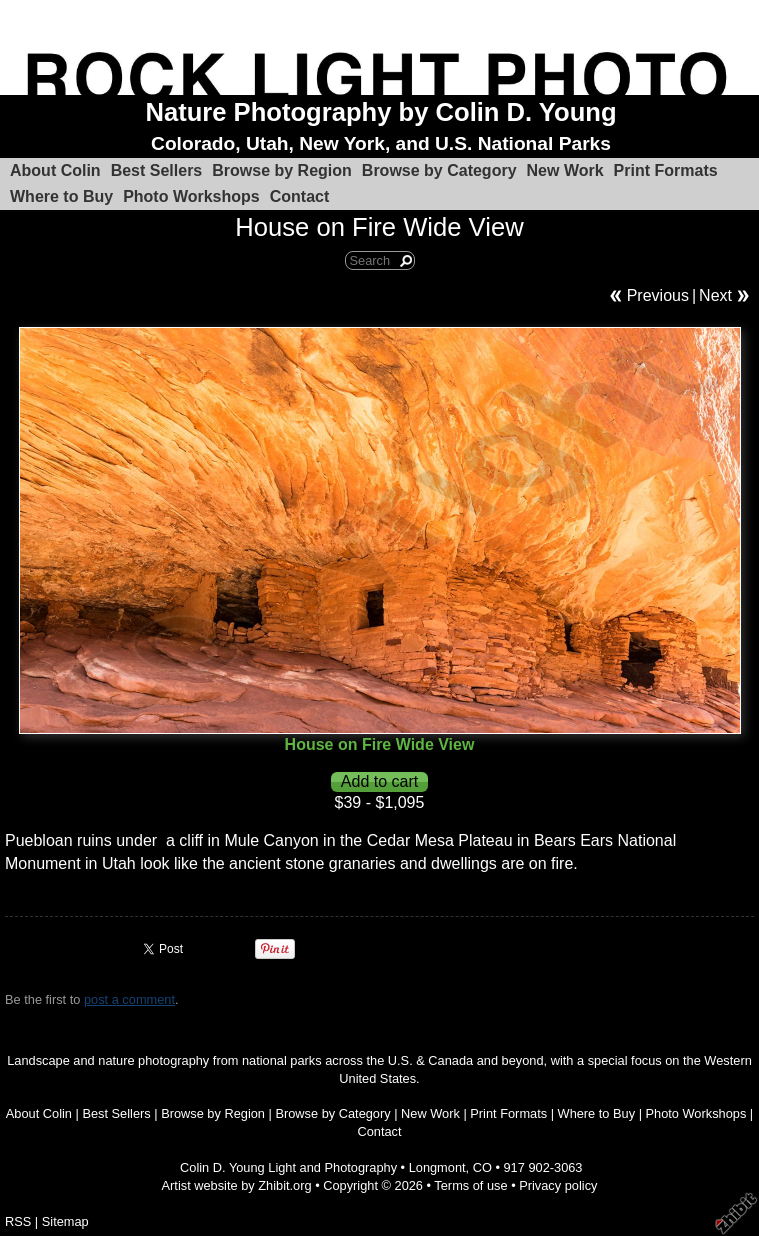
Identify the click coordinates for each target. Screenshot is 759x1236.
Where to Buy (61, 196)
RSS (18, 1221)
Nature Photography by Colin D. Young (380, 112)
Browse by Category (439, 170)
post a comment (129, 999)
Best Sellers (157, 170)
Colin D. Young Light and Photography (288, 1167)
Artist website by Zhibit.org (237, 1185)
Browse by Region (282, 170)
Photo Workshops (191, 196)
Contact (300, 196)
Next (715, 295)
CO (482, 1167)
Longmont (437, 1167)
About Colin (55, 170)
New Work (565, 170)
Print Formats (666, 170)
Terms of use (470, 1185)
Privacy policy (558, 1185)
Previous (658, 295)
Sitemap (65, 1221)
